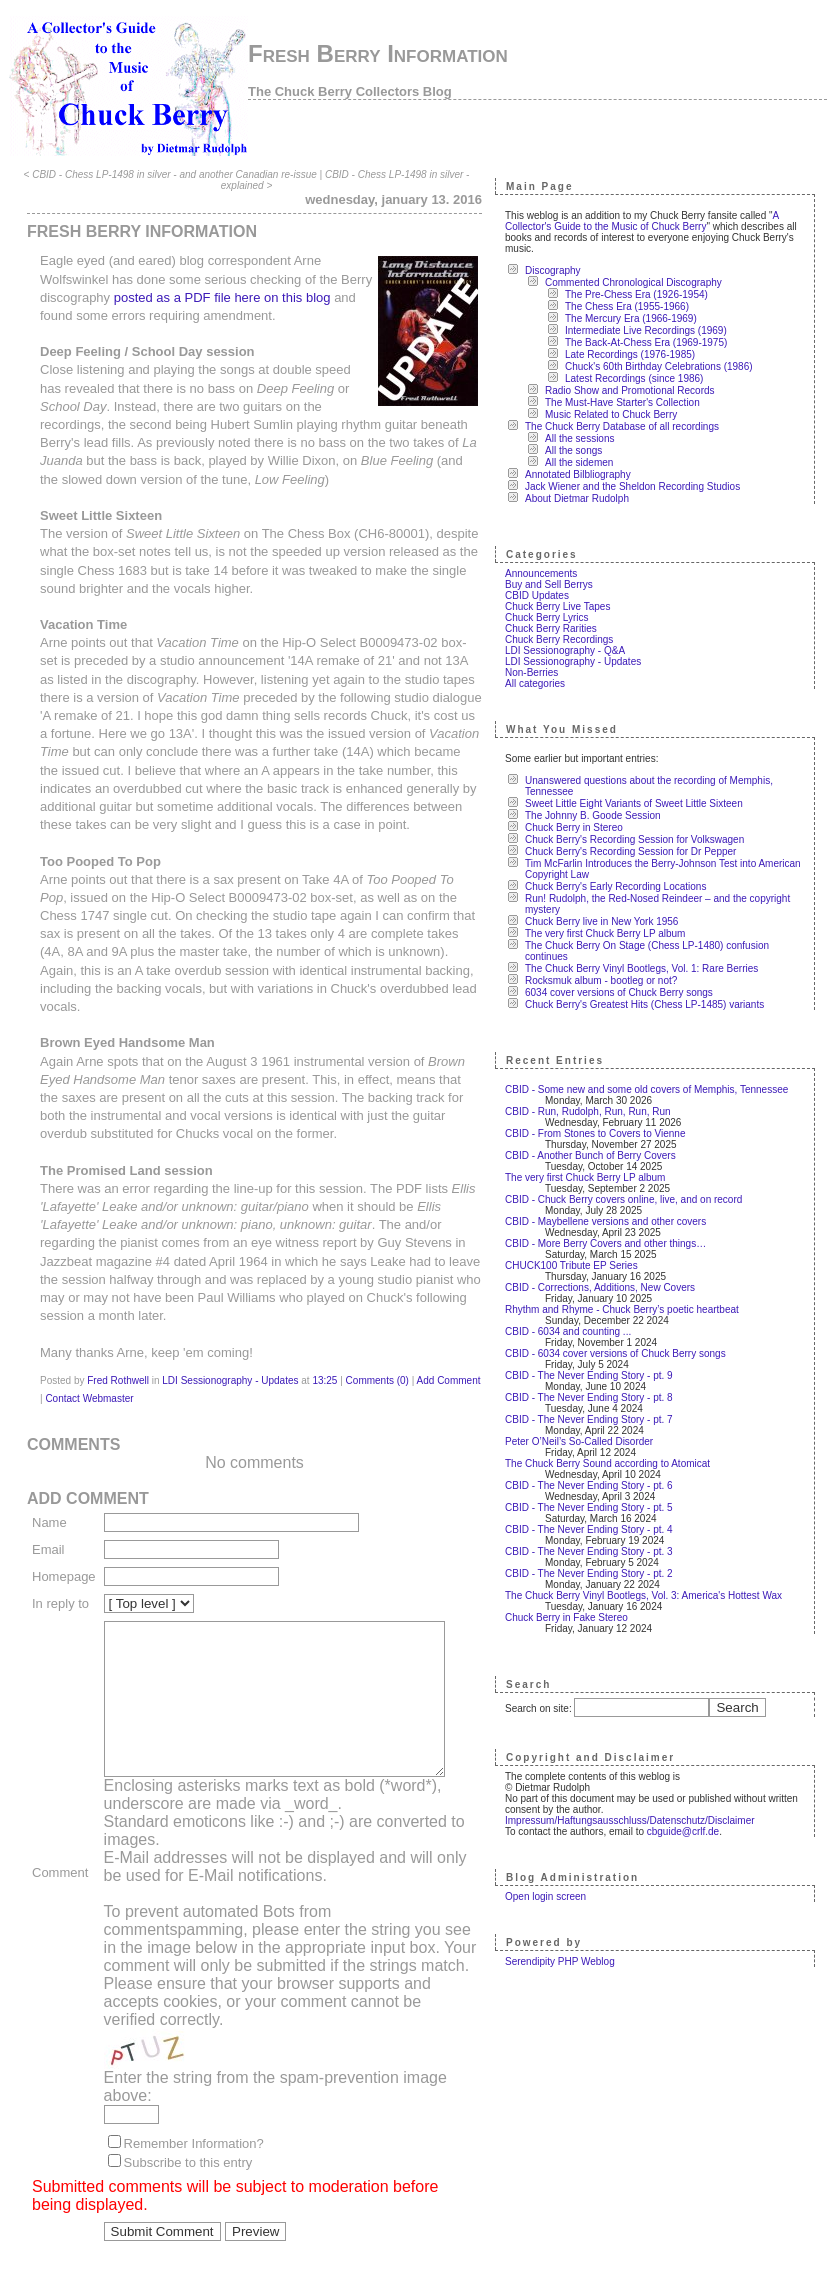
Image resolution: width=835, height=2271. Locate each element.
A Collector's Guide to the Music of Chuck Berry (650, 221)
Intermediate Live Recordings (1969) (654, 330)
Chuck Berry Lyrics (555, 617)
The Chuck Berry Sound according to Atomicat (615, 1463)
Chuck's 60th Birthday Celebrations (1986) (667, 366)
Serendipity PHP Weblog (568, 1961)
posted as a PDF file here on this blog (222, 297)
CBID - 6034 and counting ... (576, 1331)
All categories (543, 683)
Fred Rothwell (118, 1362)
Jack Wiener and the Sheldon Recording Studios (640, 486)
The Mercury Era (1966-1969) (639, 318)
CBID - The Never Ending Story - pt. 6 (597, 1485)
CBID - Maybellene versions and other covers (613, 1221)
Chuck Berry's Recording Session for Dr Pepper (638, 851)
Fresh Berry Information (378, 53)
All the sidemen (587, 462)
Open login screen (553, 1896)
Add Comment (449, 1362)
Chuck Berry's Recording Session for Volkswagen (642, 839)
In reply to (60, 1585)
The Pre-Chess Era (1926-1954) (644, 294)
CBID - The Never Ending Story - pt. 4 (597, 1529)
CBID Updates (545, 595)
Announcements (549, 573)
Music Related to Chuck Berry (619, 414)
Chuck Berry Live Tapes (565, 606)
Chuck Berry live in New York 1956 (609, 921)
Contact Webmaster (84, 1380)
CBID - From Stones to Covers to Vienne (603, 1133)
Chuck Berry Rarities (559, 628)
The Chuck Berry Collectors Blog (350, 91)
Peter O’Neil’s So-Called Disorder (587, 1441)
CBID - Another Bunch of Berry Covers (598, 1155)
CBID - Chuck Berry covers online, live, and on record (631, 1199)
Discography (561, 270)
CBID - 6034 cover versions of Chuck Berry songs (623, 1353)
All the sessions (587, 438)
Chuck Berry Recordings (567, 639)
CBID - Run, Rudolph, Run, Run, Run (596, 1111)
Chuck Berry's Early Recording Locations (623, 886)
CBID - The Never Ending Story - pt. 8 (597, 1397)
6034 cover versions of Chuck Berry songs (627, 992)
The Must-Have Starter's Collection (630, 402)
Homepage (64, 1558)
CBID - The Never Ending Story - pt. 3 (597, 1551)
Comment (60, 1860)
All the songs (581, 450)
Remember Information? (194, 2137)
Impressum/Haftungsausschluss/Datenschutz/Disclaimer (638, 1820)
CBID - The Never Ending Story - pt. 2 (597, 1573)
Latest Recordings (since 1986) (642, 378)
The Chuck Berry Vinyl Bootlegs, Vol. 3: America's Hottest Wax (651, 1595)
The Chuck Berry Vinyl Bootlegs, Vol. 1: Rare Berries (649, 968)
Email (48, 1531)
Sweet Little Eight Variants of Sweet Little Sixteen (642, 803)
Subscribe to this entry (188, 2156)
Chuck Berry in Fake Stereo (574, 1617)
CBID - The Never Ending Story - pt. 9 (597, 1375)
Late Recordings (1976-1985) (638, 354)
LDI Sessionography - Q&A (573, 650)
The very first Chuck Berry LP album (613, 933)
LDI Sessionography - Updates (230, 1362)
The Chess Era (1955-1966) (635, 306)
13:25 (324, 1362)
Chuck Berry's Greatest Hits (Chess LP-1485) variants (652, 1004)
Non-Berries (539, 672)
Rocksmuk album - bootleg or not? (609, 980)
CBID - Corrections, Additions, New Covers (608, 1287)
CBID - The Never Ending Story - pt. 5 (597, 1507)
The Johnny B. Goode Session (601, 815)
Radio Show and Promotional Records (638, 390)
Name (49, 1504)
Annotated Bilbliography (586, 474)
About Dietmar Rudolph (585, 498)
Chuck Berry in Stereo (582, 827)
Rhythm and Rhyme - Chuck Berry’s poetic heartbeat (630, 1309)
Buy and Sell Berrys (557, 584)
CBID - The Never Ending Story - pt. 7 (597, 1419)
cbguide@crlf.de (690, 1831)
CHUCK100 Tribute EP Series (579, 1265)
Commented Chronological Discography (641, 282)
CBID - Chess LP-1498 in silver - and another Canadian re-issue (178, 174)
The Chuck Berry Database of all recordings (630, 426)
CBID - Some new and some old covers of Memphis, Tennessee (654, 1089)
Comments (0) (377, 1362)
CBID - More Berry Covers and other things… (613, 1243)
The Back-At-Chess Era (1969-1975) (654, 342)
